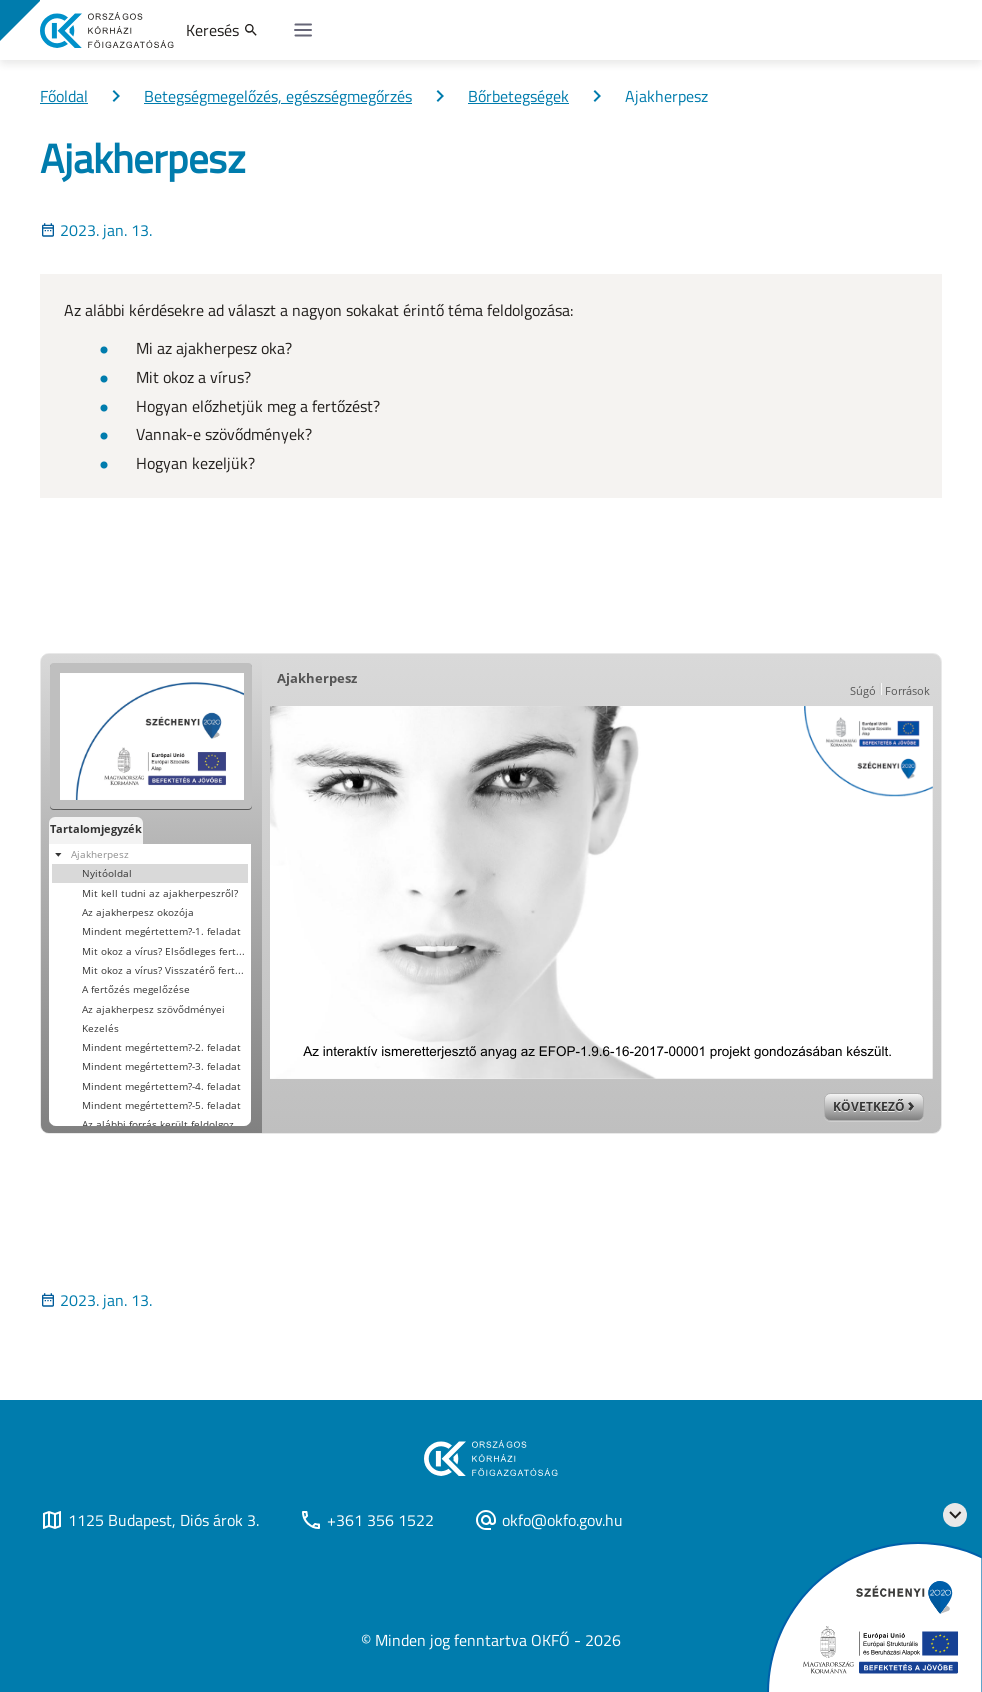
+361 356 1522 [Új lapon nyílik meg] (366, 1520)
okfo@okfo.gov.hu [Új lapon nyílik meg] (548, 1520)
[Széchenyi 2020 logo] (955, 1515)
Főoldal (64, 96)
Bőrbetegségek (518, 96)
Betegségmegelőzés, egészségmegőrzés (278, 96)
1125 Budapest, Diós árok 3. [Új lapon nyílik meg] (149, 1520)
